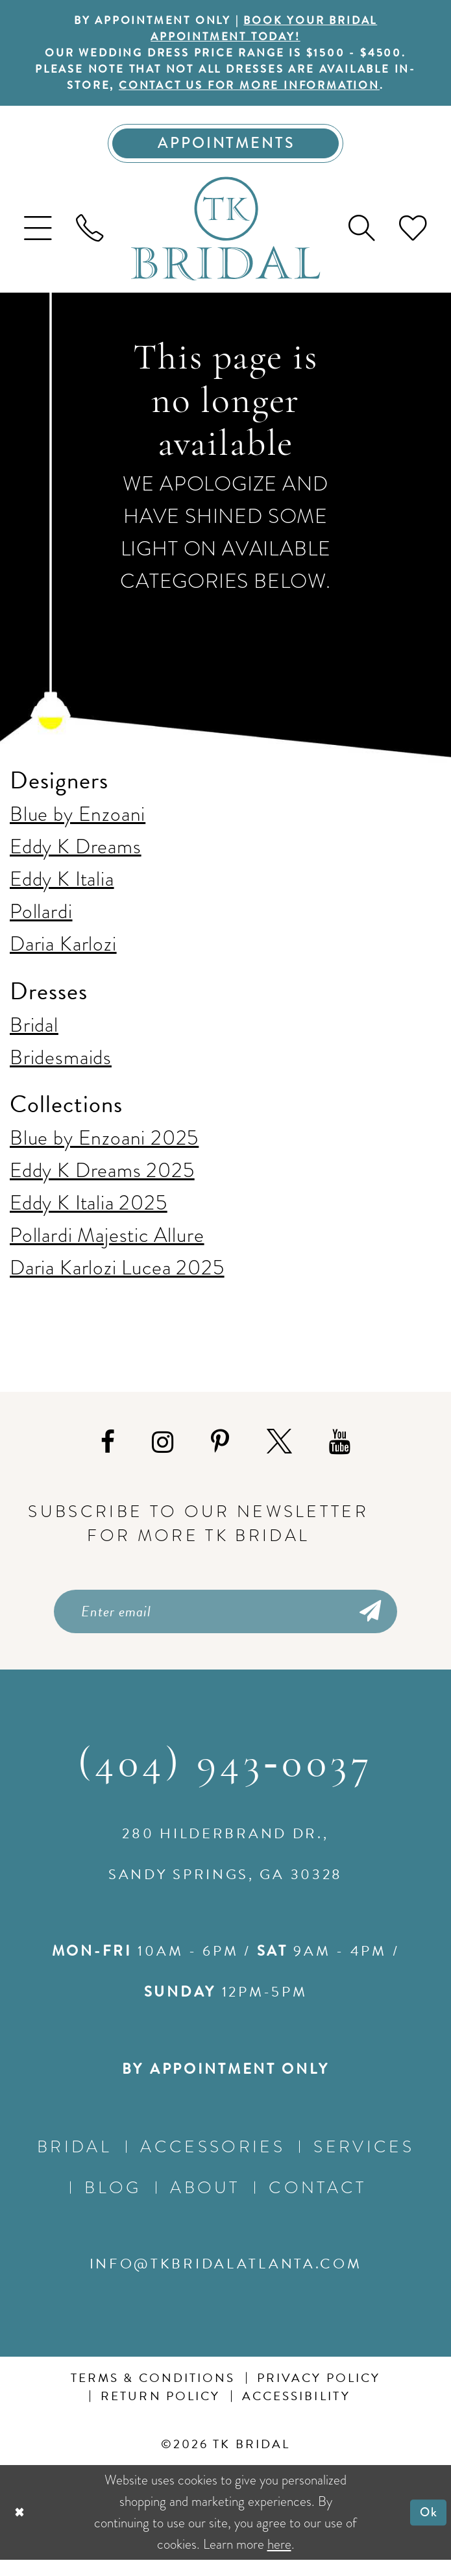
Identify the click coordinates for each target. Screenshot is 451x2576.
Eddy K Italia (62, 891)
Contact (317, 2203)
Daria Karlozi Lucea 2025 (117, 1279)
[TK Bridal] (225, 240)
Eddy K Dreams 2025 (102, 1182)
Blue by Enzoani (77, 826)
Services (363, 2162)
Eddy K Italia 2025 (88, 1214)
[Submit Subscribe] (367, 1625)
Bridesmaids (61, 1068)
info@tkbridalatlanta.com (226, 2279)
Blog (112, 2203)
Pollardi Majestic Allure (107, 1247)
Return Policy (160, 2412)
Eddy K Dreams (75, 858)
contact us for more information (263, 93)
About (205, 2203)
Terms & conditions (153, 2394)
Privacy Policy (318, 2394)
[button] (38, 240)
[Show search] (361, 239)
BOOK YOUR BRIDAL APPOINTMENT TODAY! (268, 30)
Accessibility (296, 2412)
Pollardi (41, 923)
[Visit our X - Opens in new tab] (279, 1454)
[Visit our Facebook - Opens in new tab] (108, 1454)
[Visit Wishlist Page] (413, 240)
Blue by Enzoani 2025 (104, 1149)
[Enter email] (225, 1625)
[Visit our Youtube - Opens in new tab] (339, 1454)
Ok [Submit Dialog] (427, 2528)
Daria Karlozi (63, 955)
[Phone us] (90, 240)
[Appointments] (225, 153)
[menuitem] (38, 240)
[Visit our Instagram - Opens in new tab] (162, 1454)
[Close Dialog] (21, 2529)
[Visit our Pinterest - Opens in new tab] (220, 1454)
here (279, 2560)
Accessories (212, 2162)
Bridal (34, 1036)
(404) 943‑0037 (225, 1781)
